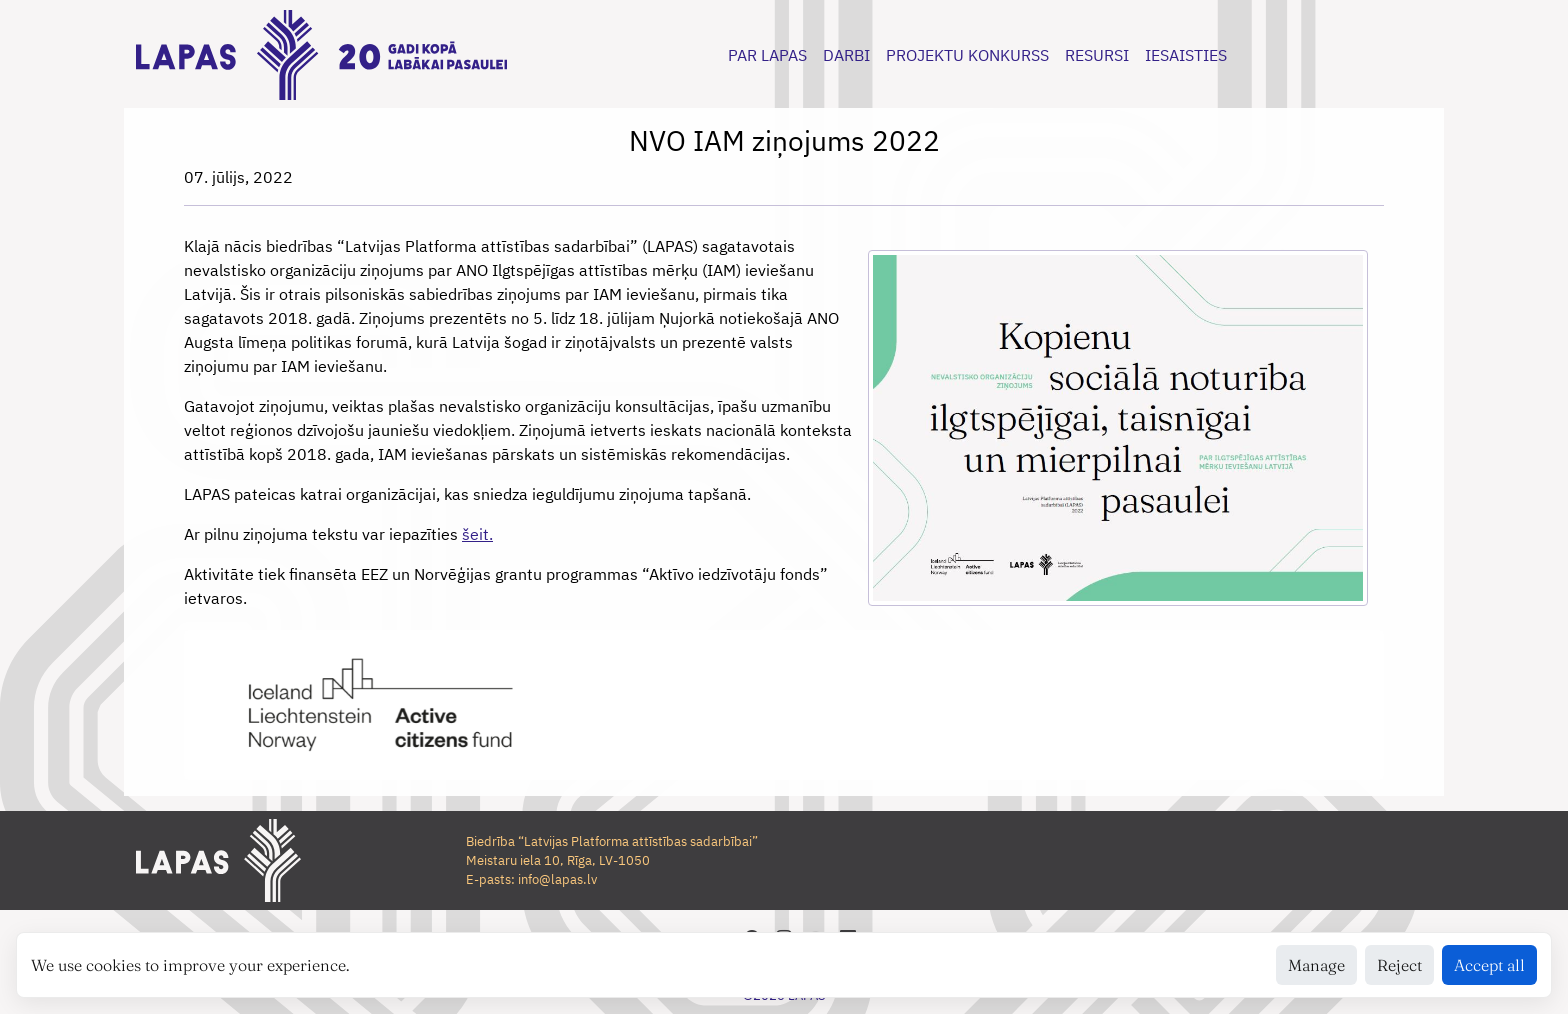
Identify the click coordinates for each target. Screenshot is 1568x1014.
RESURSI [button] (1097, 55)
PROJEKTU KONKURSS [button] (967, 55)
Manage (1316, 965)
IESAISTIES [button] (1186, 55)
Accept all (1489, 965)
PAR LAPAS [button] (767, 55)
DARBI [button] (846, 55)
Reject (1399, 965)
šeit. (477, 534)
